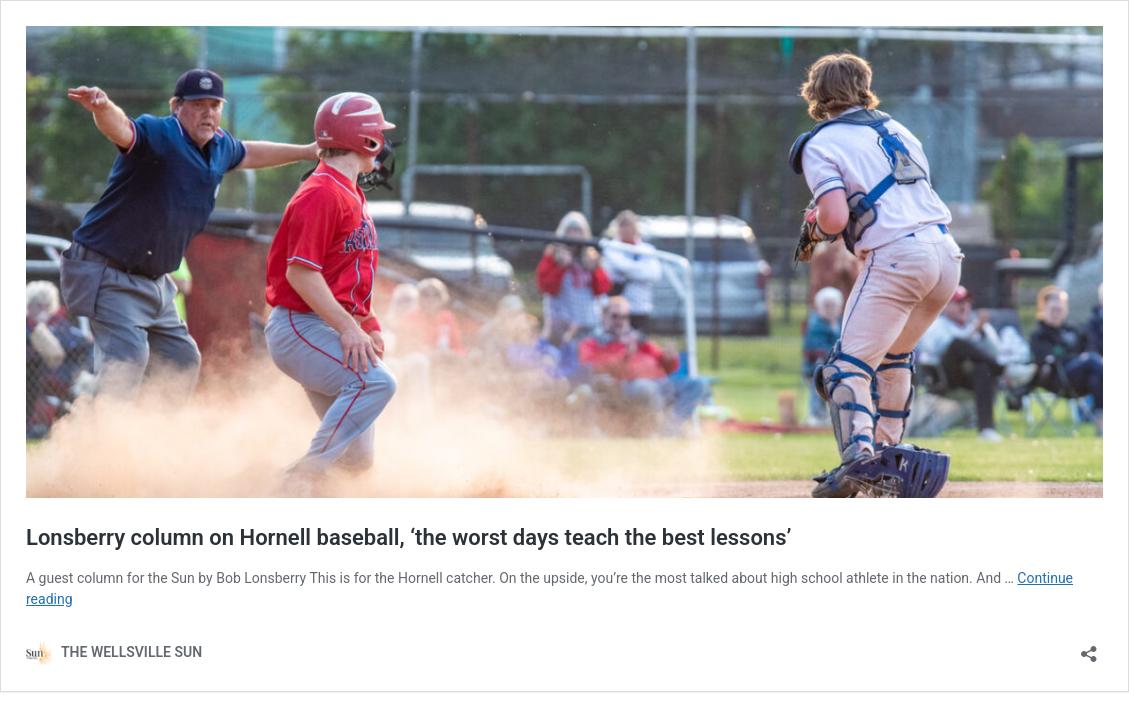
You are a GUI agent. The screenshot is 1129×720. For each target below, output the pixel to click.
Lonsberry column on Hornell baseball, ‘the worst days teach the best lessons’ (408, 537)
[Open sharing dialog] (1089, 647)
